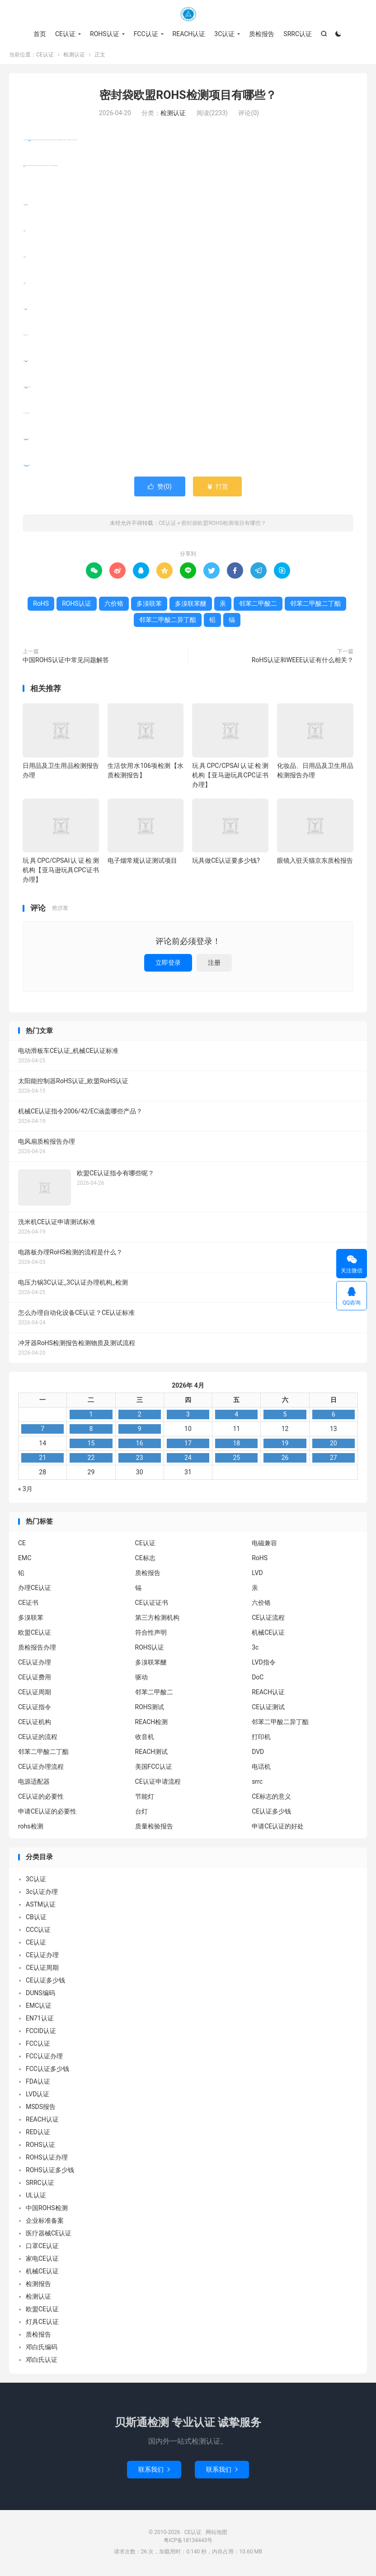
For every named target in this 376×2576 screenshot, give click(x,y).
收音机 (144, 1739)
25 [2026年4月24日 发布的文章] (236, 1459)
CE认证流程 (268, 1619)
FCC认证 (146, 33)
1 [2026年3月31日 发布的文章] (91, 1416)
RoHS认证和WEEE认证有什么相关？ (302, 661)
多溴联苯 (149, 605)
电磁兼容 (264, 1545)
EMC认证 (39, 2007)
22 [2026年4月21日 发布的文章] (91, 1459)
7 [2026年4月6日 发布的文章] (42, 1430)
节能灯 (144, 1798)
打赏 (217, 488)
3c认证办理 (42, 1893)
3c (255, 1649)
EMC (24, 1560)
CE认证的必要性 (41, 1798)
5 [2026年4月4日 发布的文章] (285, 1416)
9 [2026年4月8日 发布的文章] (139, 1430)
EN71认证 (40, 2020)
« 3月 (25, 1490)
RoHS (41, 605)
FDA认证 (38, 2083)
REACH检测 (151, 1724)
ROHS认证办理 (47, 2159)
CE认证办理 (34, 1664)
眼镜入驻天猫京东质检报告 (315, 862)
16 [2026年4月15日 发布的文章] (139, 1445)
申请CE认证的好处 (278, 1828)
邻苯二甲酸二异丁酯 (167, 621)
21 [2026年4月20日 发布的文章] (42, 1459)
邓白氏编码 (41, 2348)
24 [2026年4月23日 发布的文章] (188, 1459)
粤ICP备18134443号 (188, 2542)
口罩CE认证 (42, 2247)
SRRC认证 (297, 33)
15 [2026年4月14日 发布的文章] (91, 1445)
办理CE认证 (34, 1590)
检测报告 (38, 2285)
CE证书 (28, 1604)
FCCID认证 (41, 2032)
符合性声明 (151, 1634)
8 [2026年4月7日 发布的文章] (91, 1430)
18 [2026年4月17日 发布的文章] (236, 1445)
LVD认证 (37, 2095)
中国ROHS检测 (47, 2209)
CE (22, 1545)
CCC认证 (38, 1931)
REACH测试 (151, 1754)
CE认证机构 (34, 1724)
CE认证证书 (151, 1604)
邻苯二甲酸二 (258, 605)
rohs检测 (30, 1828)
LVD (257, 1575)
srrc (257, 1783)
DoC (257, 1679)
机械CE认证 (268, 1634)
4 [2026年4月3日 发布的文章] (236, 1416)
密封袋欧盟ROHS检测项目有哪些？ (187, 97)
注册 (214, 964)
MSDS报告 (41, 2108)
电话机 (261, 1768)
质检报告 (261, 33)
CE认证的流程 (37, 1739)
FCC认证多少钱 (47, 2070)
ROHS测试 (149, 1709)
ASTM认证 (41, 1906)
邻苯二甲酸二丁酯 (315, 605)
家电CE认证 (42, 2260)
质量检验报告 (154, 1828)
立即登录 (168, 964)
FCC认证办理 (44, 2058)
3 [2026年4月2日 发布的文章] (188, 1416)
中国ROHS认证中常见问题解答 (66, 661)
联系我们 (154, 2471)
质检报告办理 (37, 1649)
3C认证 (224, 33)
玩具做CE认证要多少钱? (226, 862)
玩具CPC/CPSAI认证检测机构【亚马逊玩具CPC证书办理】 (230, 777)
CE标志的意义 (271, 1798)
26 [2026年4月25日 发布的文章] (285, 1459)
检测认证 (74, 57)
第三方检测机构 (157, 1619)
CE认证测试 (268, 1709)
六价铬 (113, 605)
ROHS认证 (104, 33)
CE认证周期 (34, 1694)
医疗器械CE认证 (48, 2235)
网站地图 (216, 2534)
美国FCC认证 (153, 1768)
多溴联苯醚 (191, 605)
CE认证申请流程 (158, 1783)
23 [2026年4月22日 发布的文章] (139, 1459)
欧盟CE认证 (34, 1634)
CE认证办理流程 (41, 1768)
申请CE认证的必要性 (47, 1813)
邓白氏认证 (41, 2361)
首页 (39, 33)
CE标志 (145, 1560)
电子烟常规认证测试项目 (142, 862)
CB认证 (36, 1918)
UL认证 (36, 2197)
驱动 (141, 1679)
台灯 (141, 1813)
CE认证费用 (34, 1679)
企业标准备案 (45, 2222)
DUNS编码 (40, 1994)
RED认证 (38, 2133)
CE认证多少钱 (271, 1813)
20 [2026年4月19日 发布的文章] (333, 1445)
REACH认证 (189, 33)
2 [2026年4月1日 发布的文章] (139, 1416)
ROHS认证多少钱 (50, 2171)
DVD (258, 1754)
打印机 (261, 1739)
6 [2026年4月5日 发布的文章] (333, 1416)
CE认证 (188, 14)
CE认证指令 (34, 1709)
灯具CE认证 (42, 2323)
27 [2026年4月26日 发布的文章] (333, 1459)
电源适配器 (34, 1783)
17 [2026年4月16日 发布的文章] (188, 1445)
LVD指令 (263, 1664)
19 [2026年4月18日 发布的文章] (285, 1445)
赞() (160, 488)
